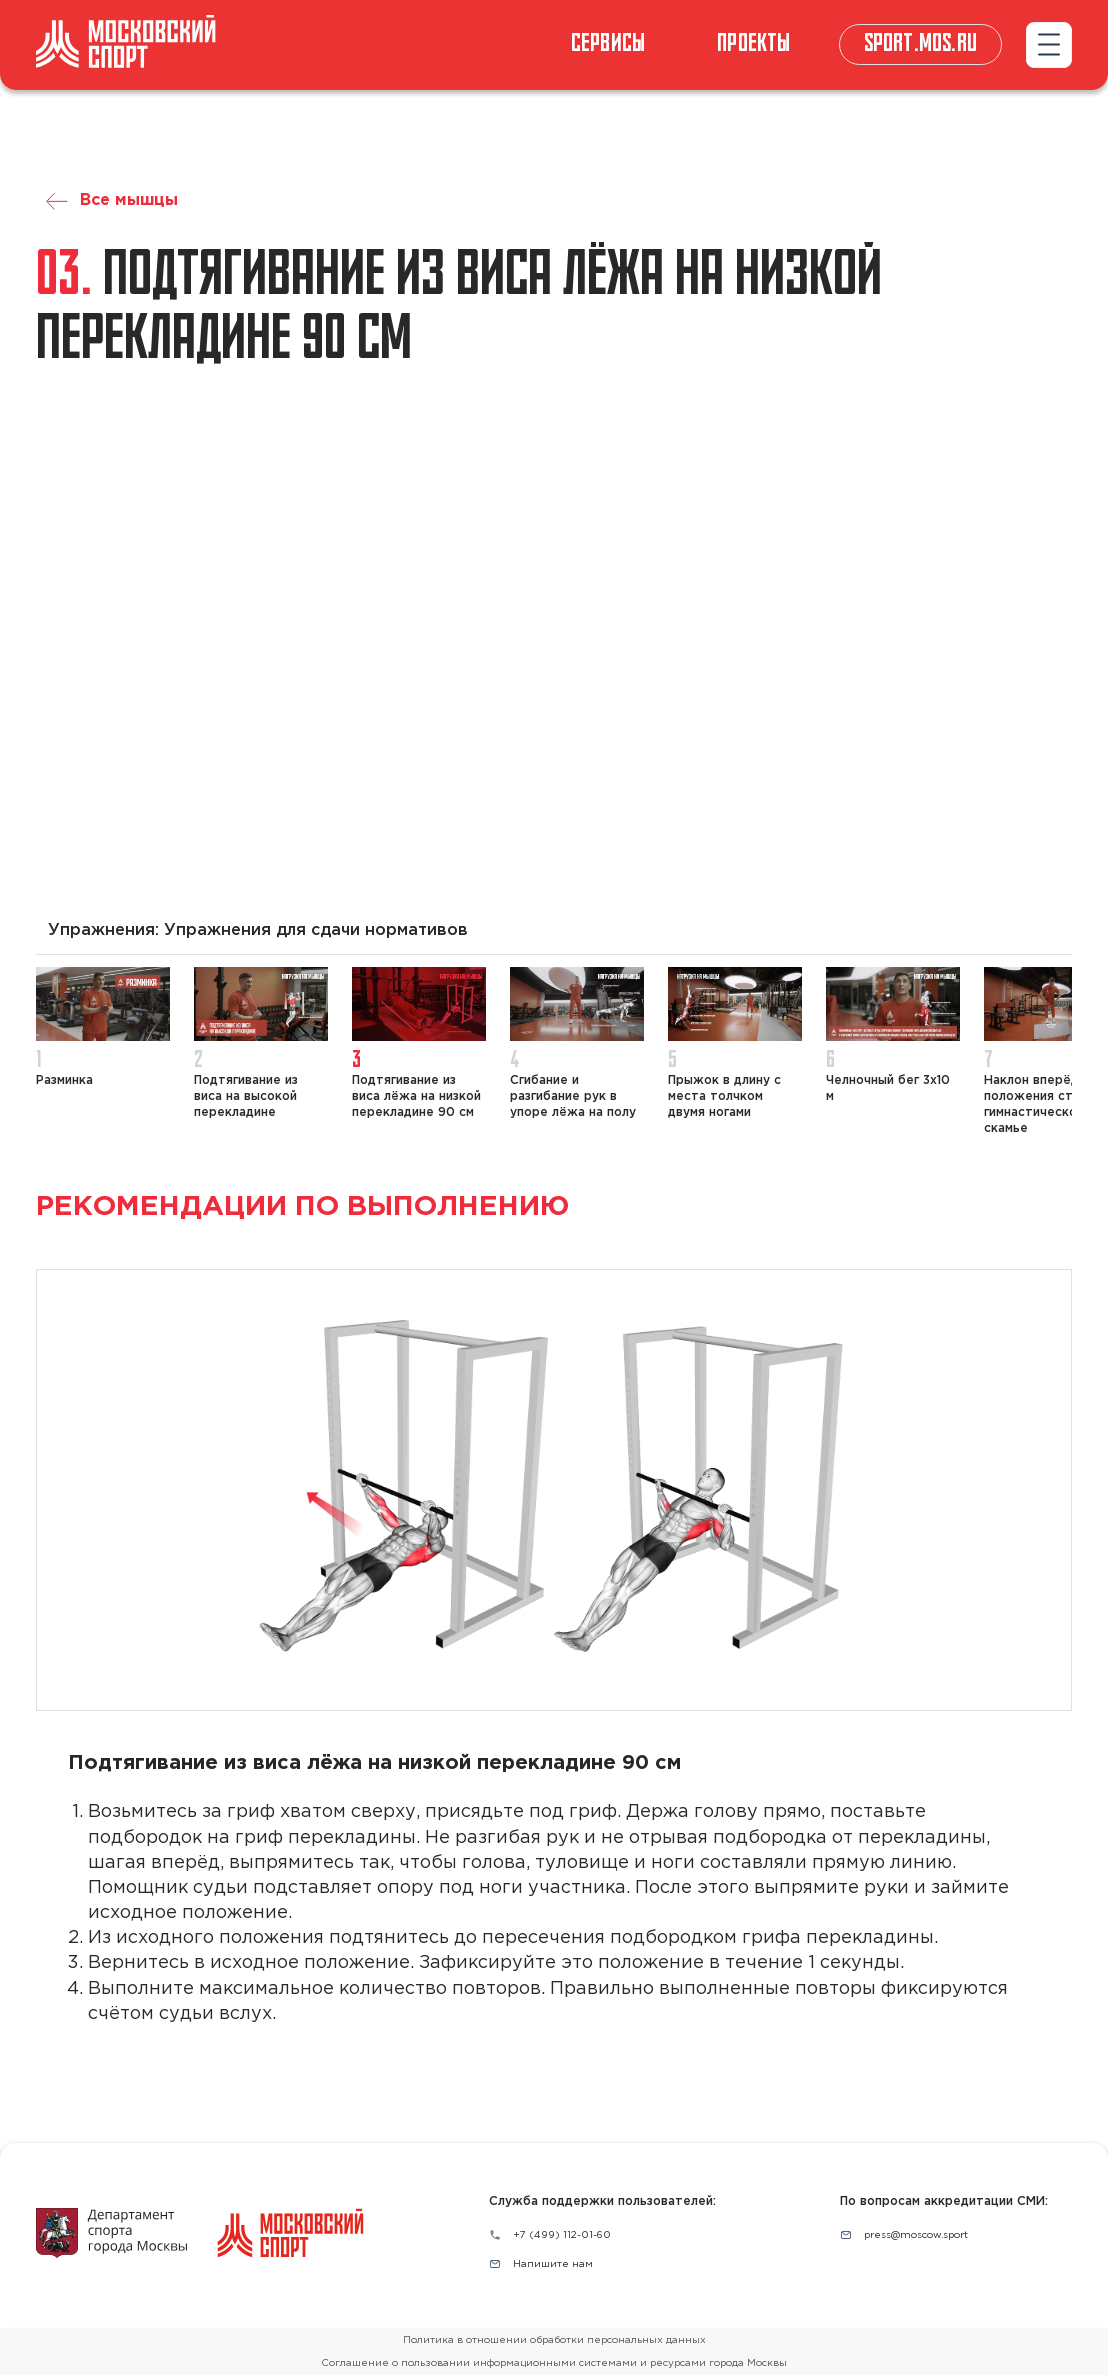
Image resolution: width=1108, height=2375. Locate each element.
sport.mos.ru (920, 44)
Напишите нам (553, 2264)
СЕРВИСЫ (608, 44)
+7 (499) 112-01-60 (562, 2235)
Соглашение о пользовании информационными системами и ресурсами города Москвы (554, 2363)
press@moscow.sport (916, 2235)
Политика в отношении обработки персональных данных (554, 2340)
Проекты (753, 44)
